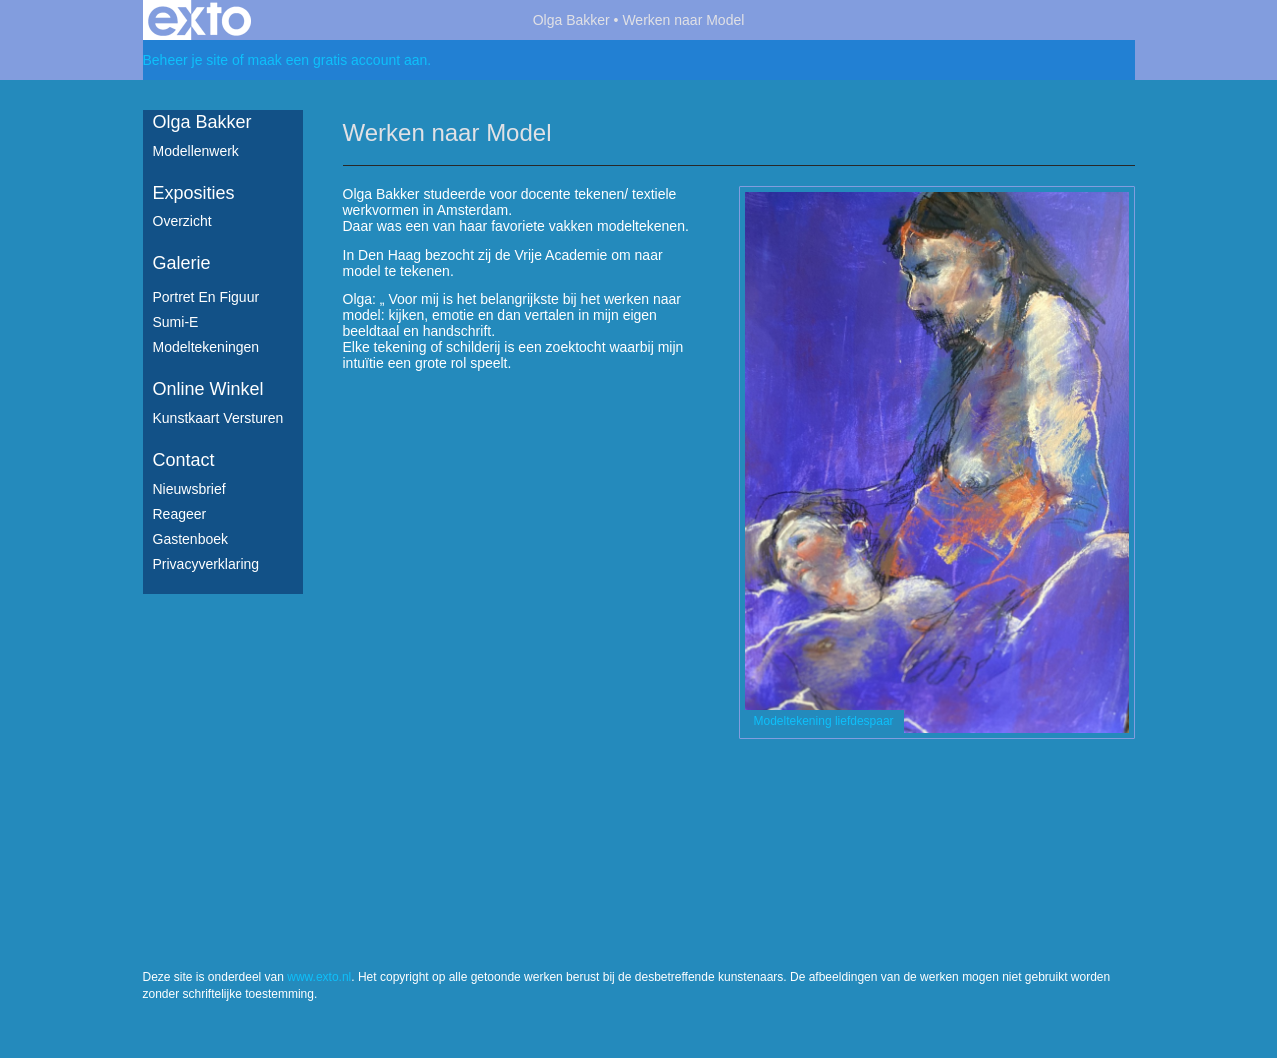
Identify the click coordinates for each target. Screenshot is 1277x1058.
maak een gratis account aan (338, 60)
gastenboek (191, 539)
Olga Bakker (571, 20)
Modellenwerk (196, 151)
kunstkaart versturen (218, 418)
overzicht (182, 221)
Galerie (182, 263)
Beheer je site (186, 60)
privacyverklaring (206, 564)
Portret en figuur (206, 297)
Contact (184, 460)
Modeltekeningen (206, 347)
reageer (180, 514)
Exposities (194, 193)
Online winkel (208, 389)
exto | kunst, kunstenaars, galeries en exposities (199, 20)
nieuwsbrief (189, 489)
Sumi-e (176, 322)
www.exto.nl (319, 977)
